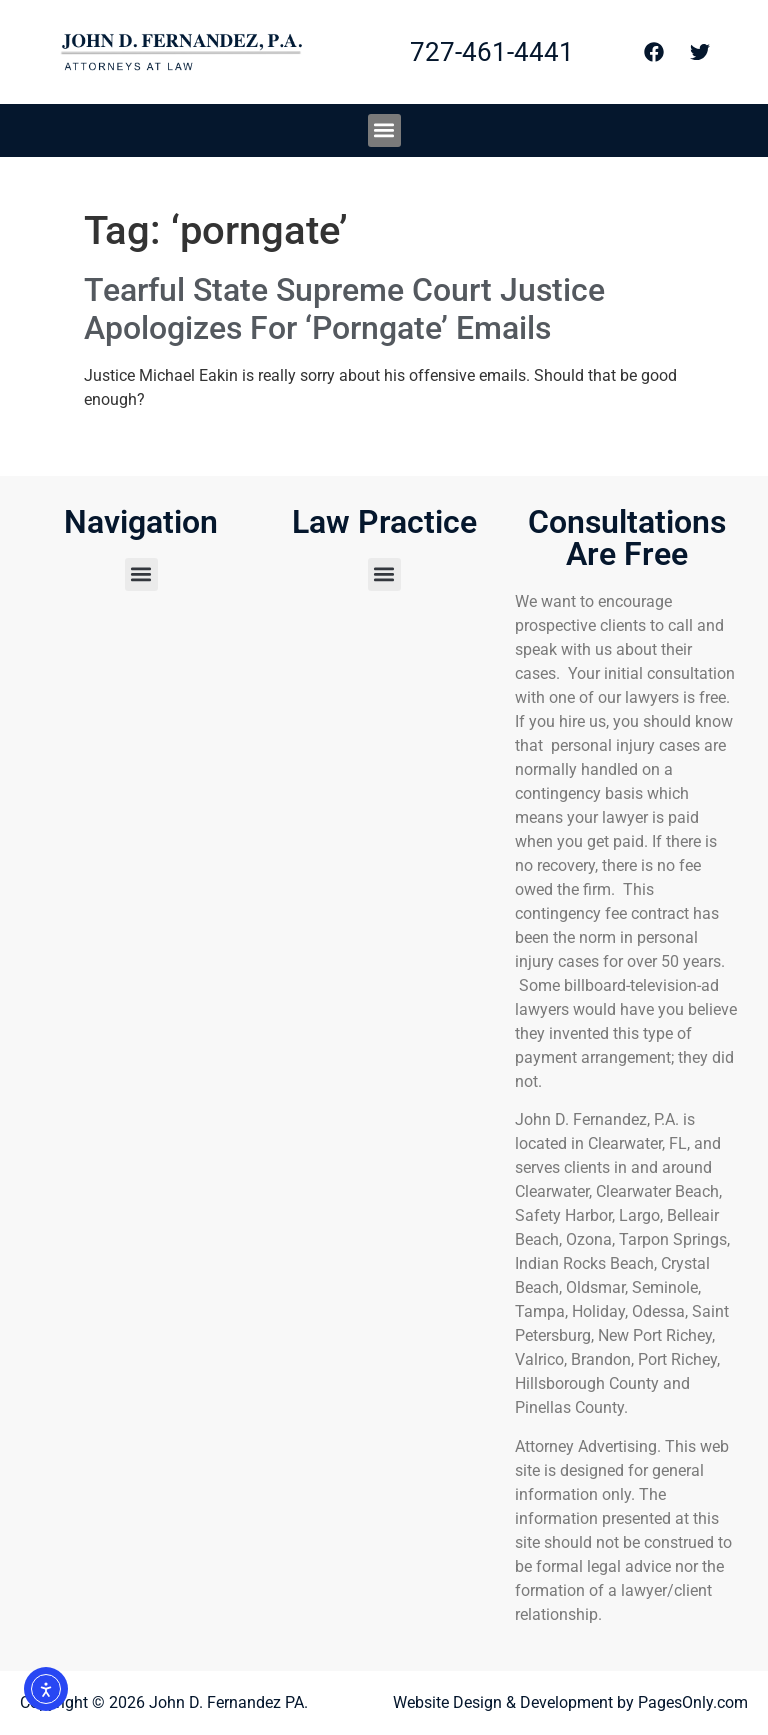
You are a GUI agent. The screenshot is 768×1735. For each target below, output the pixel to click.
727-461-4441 (492, 52)
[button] (384, 130)
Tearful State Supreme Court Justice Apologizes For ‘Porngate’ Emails (344, 309)
